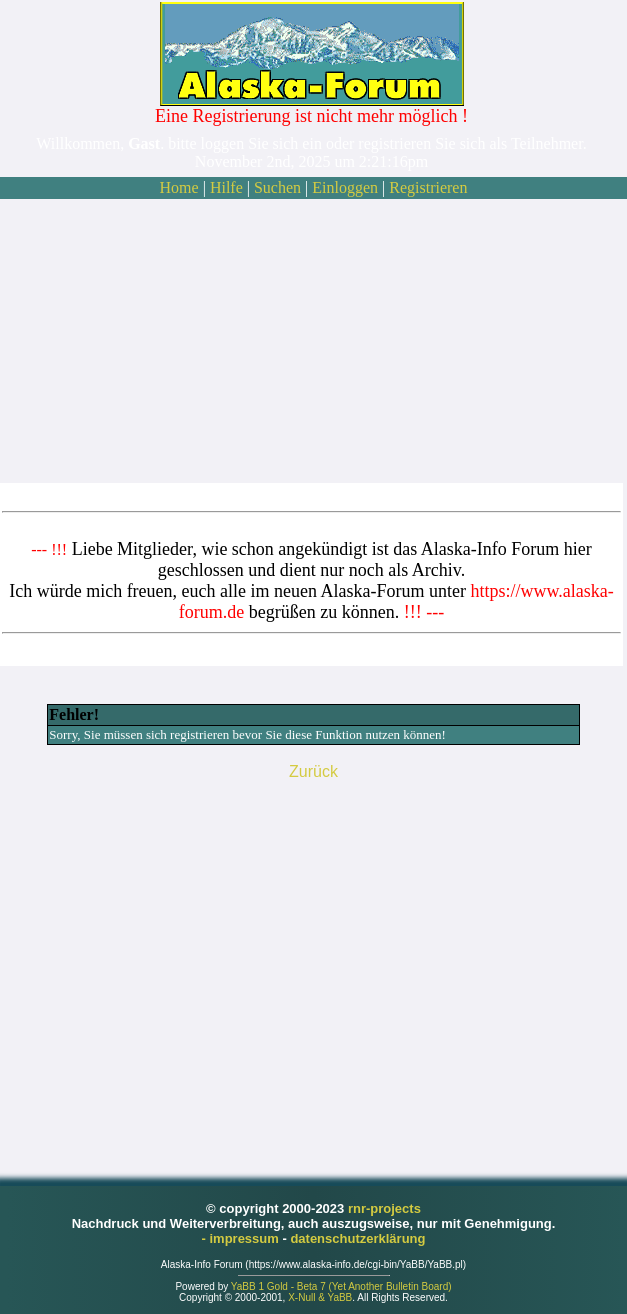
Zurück (313, 771)
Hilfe (226, 187)
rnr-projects (384, 1208)
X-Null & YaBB (320, 1297)
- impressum (242, 1238)
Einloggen (345, 187)
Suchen (277, 187)
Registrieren (428, 187)
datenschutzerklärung (357, 1238)
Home (179, 187)
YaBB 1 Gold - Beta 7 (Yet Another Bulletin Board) (341, 1286)
